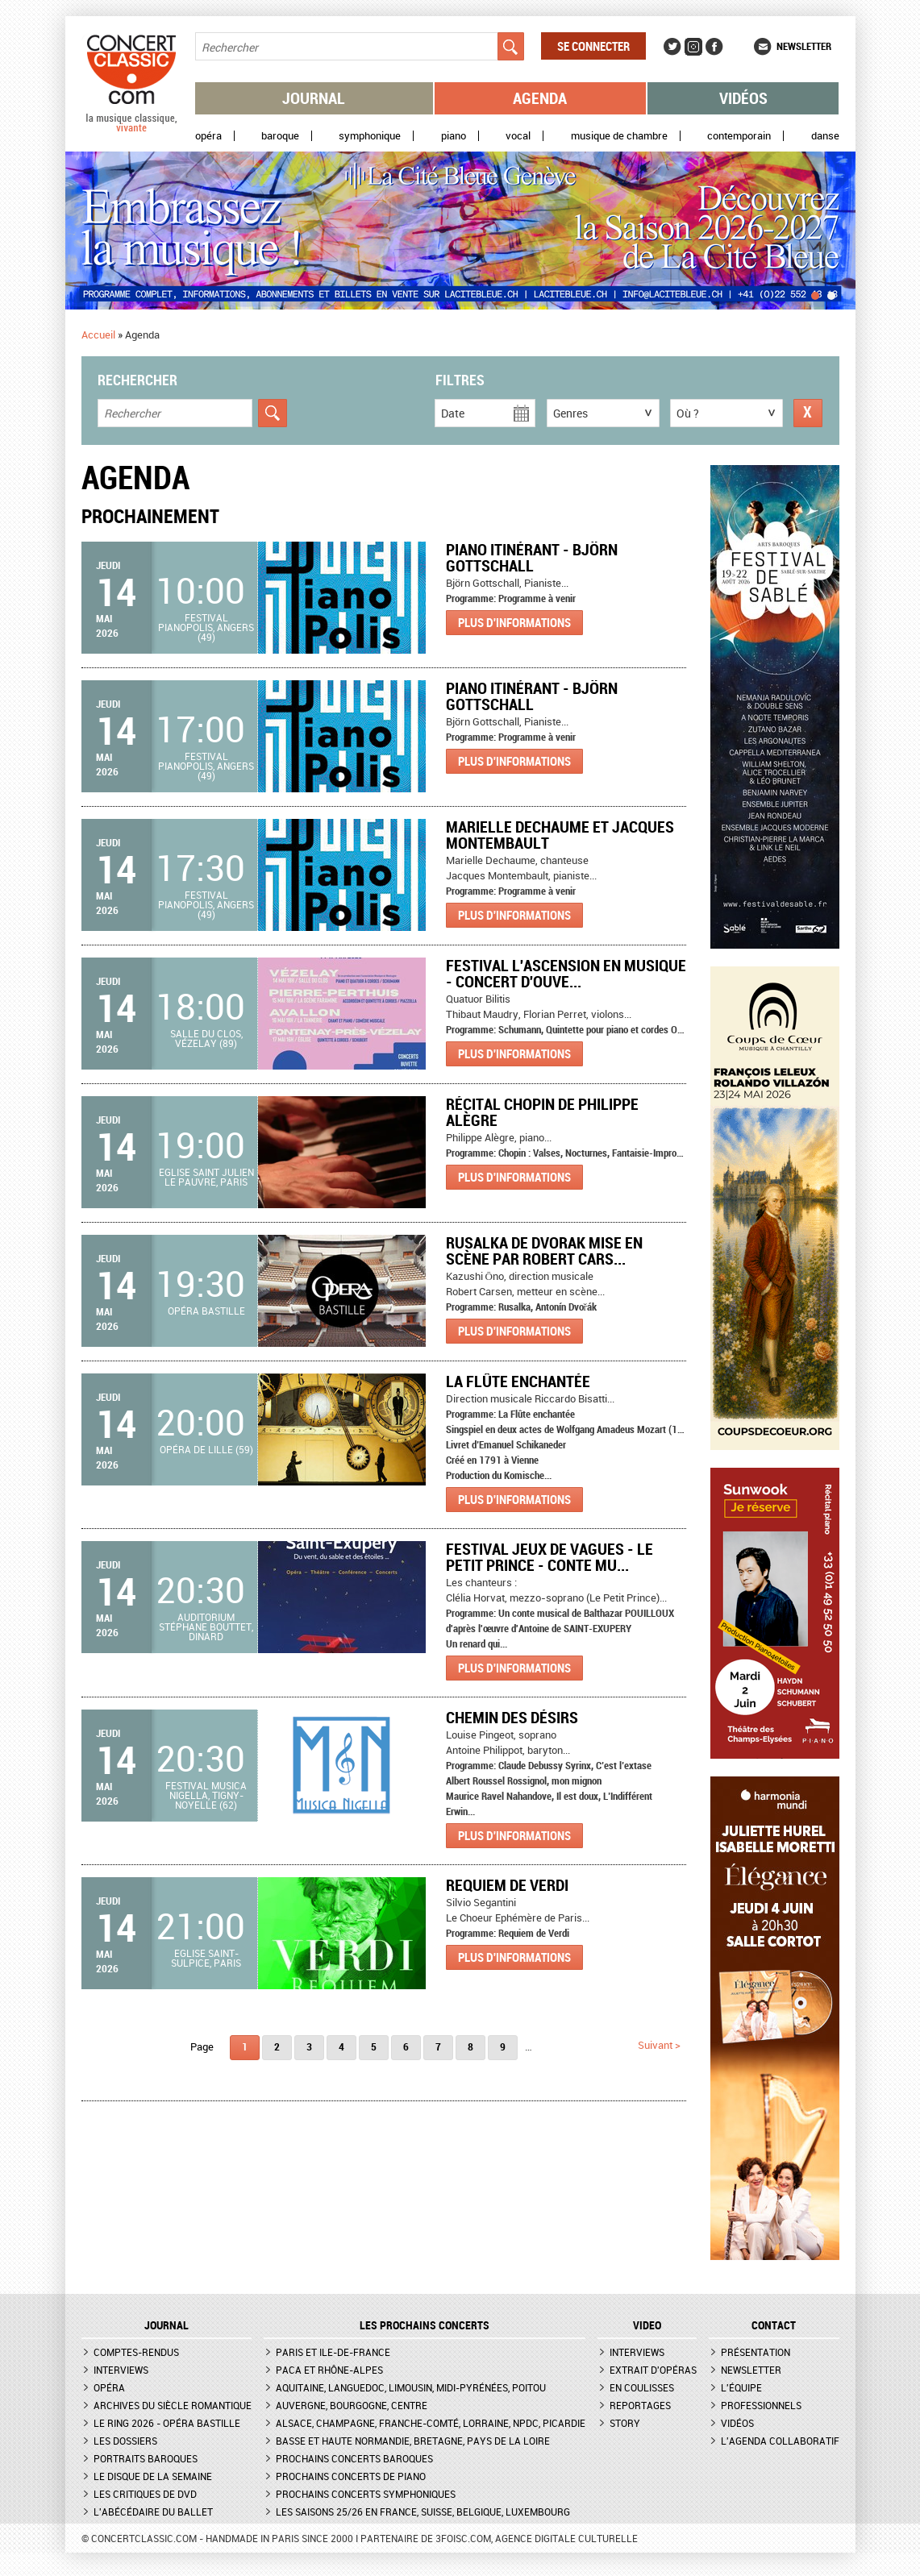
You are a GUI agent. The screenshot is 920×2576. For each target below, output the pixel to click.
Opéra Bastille (206, 1310)
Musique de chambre (619, 136)
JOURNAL (166, 2325)
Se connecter (593, 46)
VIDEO (647, 2325)
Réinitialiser (807, 413)
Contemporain (739, 136)
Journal (313, 98)
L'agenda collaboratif (780, 2440)
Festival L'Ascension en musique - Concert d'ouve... (566, 973)
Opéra (208, 136)
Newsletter (803, 46)
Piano (453, 136)
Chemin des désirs (512, 1717)
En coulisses (642, 2387)
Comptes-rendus (136, 2351)
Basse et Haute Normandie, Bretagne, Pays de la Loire (413, 2440)
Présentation (755, 2351)
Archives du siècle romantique (173, 2405)
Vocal (518, 136)
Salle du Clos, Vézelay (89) (206, 1038)
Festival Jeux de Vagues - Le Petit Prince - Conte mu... (549, 1557)
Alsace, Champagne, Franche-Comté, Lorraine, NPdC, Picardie (430, 2422)
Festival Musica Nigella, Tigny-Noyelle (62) (206, 1795)
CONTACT (773, 2325)
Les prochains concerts (424, 2325)
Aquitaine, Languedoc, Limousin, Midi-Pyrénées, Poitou (411, 2387)
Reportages (640, 2405)
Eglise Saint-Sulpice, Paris (206, 1958)
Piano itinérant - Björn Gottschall (532, 557)
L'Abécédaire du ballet (153, 2511)
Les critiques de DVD (145, 2493)
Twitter (672, 47)
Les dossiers (125, 2440)
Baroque (280, 136)
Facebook (714, 47)
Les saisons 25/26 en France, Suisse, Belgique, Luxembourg (423, 2511)
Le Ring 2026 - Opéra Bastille (167, 2422)
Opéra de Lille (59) (206, 1449)
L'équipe (741, 2387)
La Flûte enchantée (518, 1381)
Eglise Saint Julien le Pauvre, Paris (206, 1176)
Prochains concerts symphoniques (366, 2493)
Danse (825, 136)
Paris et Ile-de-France (333, 2351)
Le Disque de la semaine (153, 2476)
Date (452, 413)
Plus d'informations (514, 622)
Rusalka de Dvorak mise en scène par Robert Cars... (544, 1250)
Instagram (693, 47)
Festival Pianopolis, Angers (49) (206, 627)
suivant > (659, 2045)
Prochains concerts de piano (351, 2476)
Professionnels (761, 2405)
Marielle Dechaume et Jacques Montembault (560, 835)
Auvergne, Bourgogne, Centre (351, 2405)
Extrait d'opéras (653, 2369)
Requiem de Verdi (507, 1885)
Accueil (98, 334)
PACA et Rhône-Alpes (329, 2369)
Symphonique (370, 136)
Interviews (121, 2369)
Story (625, 2422)
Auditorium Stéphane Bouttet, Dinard (206, 1626)
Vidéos (743, 98)
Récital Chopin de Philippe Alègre (542, 1112)
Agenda (540, 98)
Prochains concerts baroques (354, 2458)
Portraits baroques (146, 2458)
